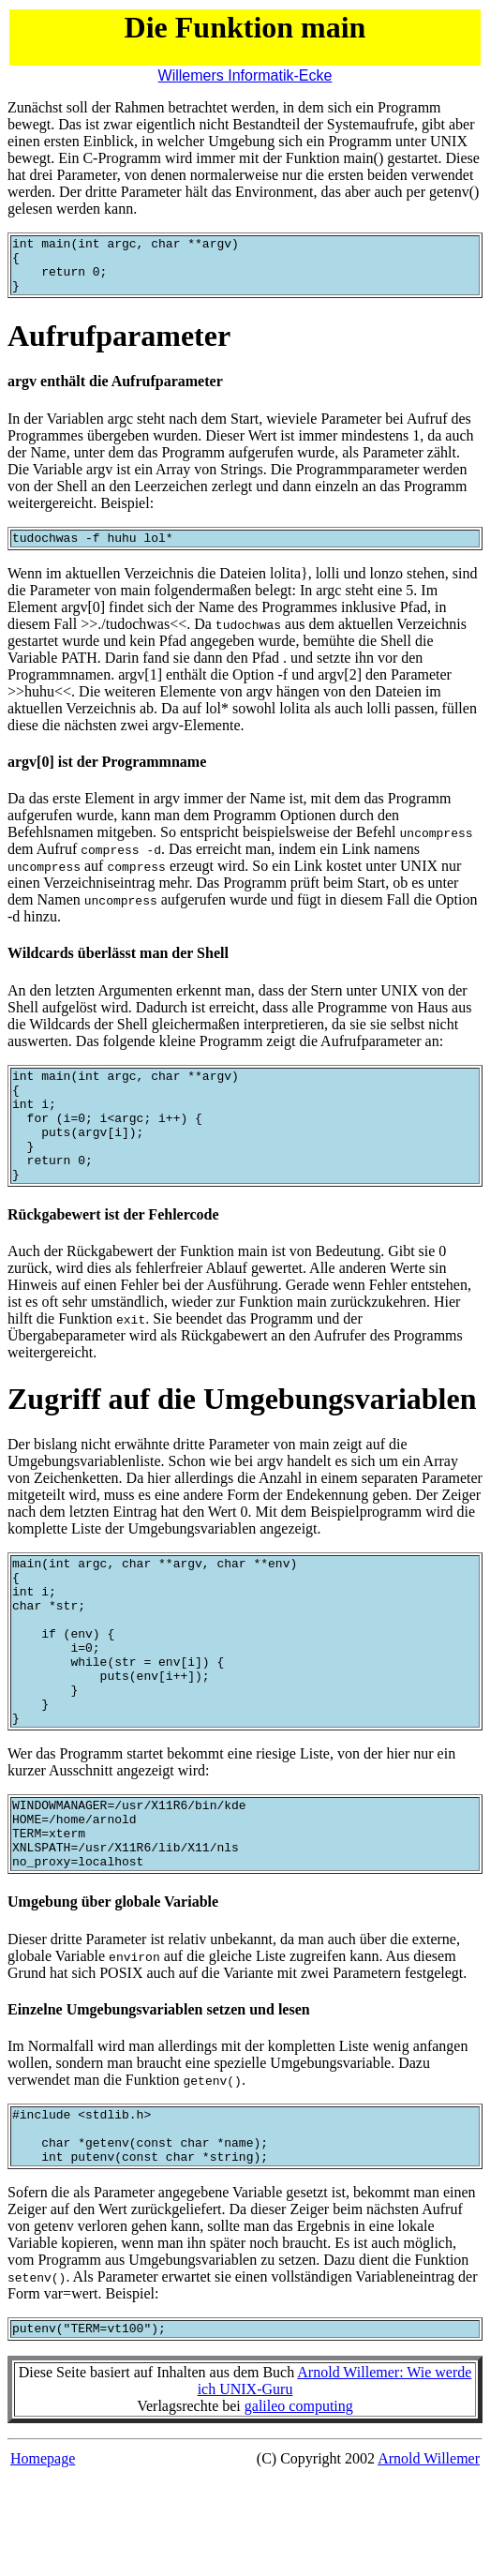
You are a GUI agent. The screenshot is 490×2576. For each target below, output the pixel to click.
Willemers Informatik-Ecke (245, 75)
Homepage (42, 2557)
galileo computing (299, 2504)
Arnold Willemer (429, 2557)
